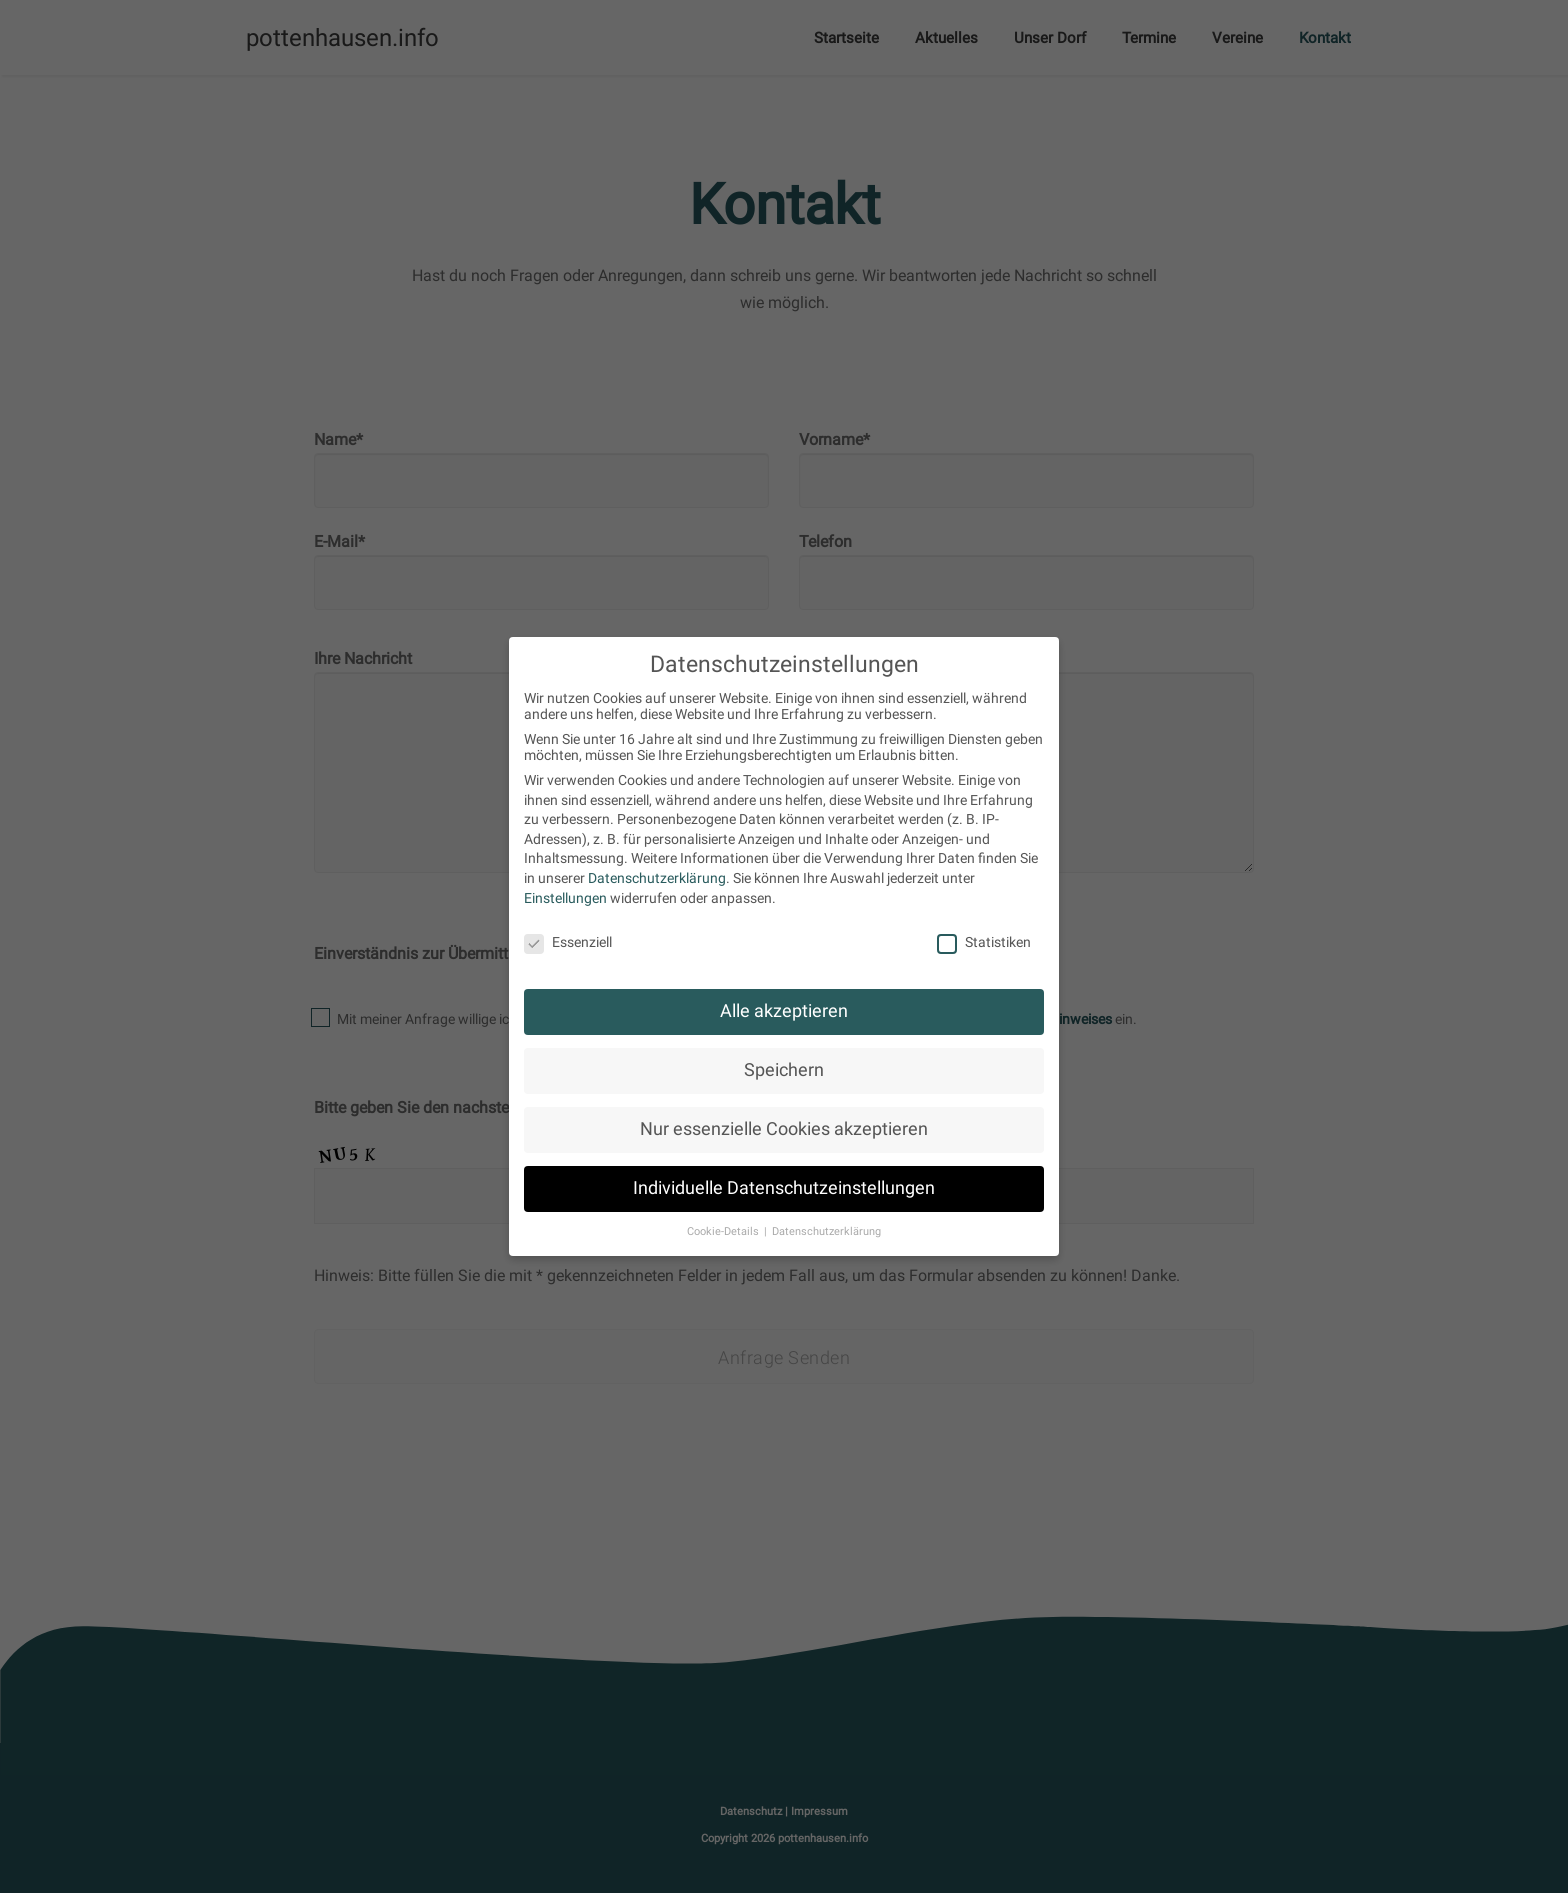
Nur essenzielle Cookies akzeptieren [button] (784, 1129)
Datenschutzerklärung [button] (826, 1231)
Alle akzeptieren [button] (784, 1011)
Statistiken (984, 942)
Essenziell (568, 942)
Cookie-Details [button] (724, 1231)
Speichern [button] (784, 1070)
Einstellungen (565, 898)
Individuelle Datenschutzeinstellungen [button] (784, 1188)
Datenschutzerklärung (657, 878)
